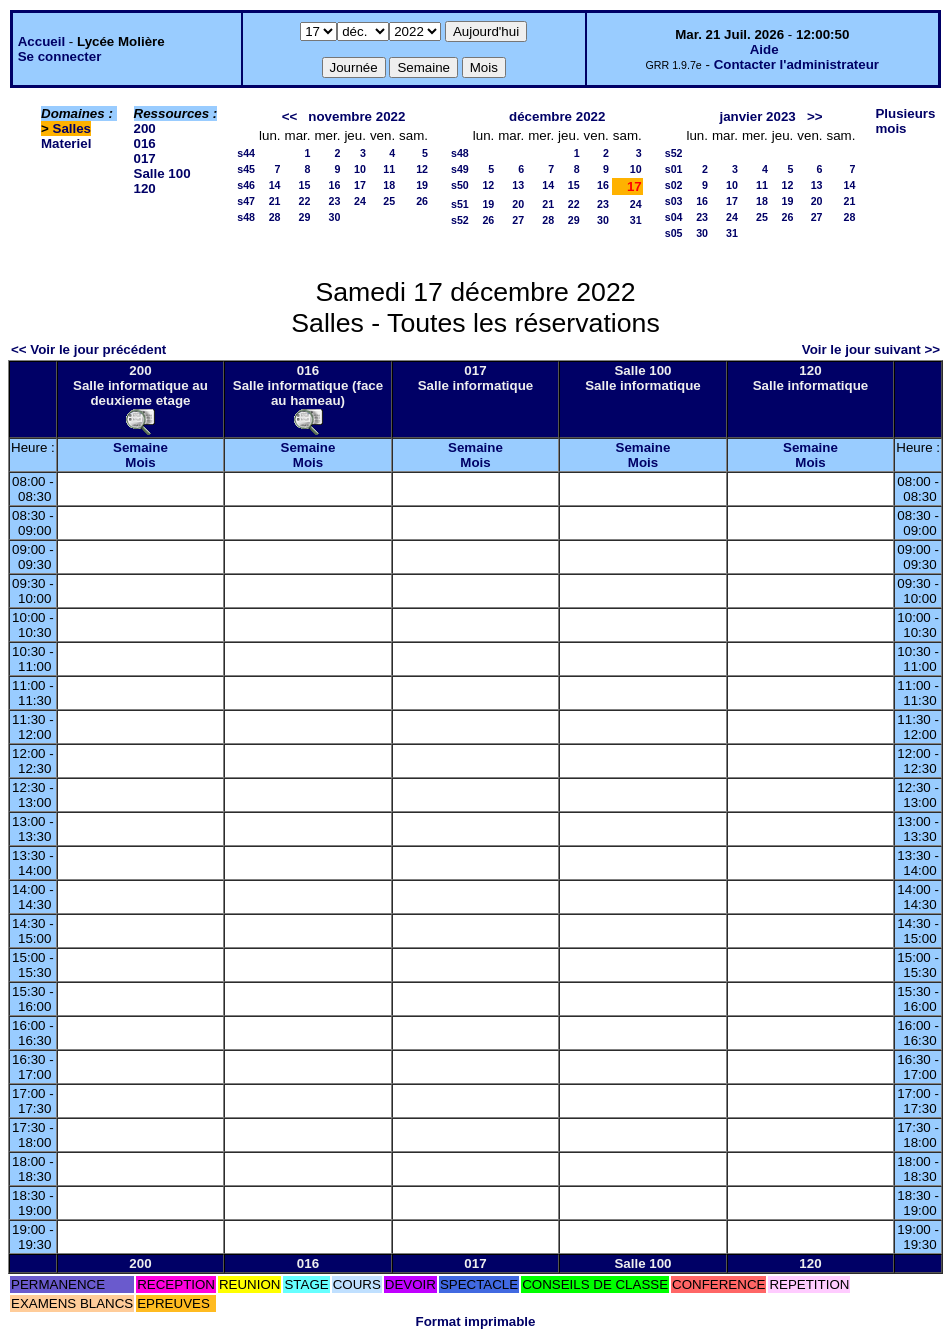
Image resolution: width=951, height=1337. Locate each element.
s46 (246, 185)
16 (335, 185)
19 (422, 185)
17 (360, 185)
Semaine (140, 447)
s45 (246, 169)
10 (360, 169)
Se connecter (60, 56)
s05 (674, 233)
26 (422, 201)
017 (145, 158)
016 (145, 143)
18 (389, 185)
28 (275, 217)
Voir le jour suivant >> (871, 349)
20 (518, 204)
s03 (674, 201)
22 (305, 201)
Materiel (66, 143)
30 (335, 217)
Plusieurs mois (905, 121)
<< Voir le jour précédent (88, 349)
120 (145, 188)
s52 (460, 220)
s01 (674, 169)
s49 (460, 169)
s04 (674, 217)
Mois (140, 462)
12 (422, 169)
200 (145, 128)
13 (518, 185)
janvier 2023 (757, 116)
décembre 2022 (557, 116)
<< (290, 116)
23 (335, 201)
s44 (246, 153)
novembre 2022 (356, 116)
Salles (72, 128)
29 (305, 217)
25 (389, 201)
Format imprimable (476, 1321)
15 (305, 185)
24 (360, 201)
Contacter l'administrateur (796, 64)
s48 (246, 217)
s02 (674, 185)
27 (518, 220)
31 (636, 220)
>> (815, 116)
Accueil (41, 41)
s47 (246, 201)
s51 (460, 204)
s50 (460, 185)
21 (275, 201)
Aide (764, 49)
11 (389, 169)
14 (275, 185)
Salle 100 (162, 173)
